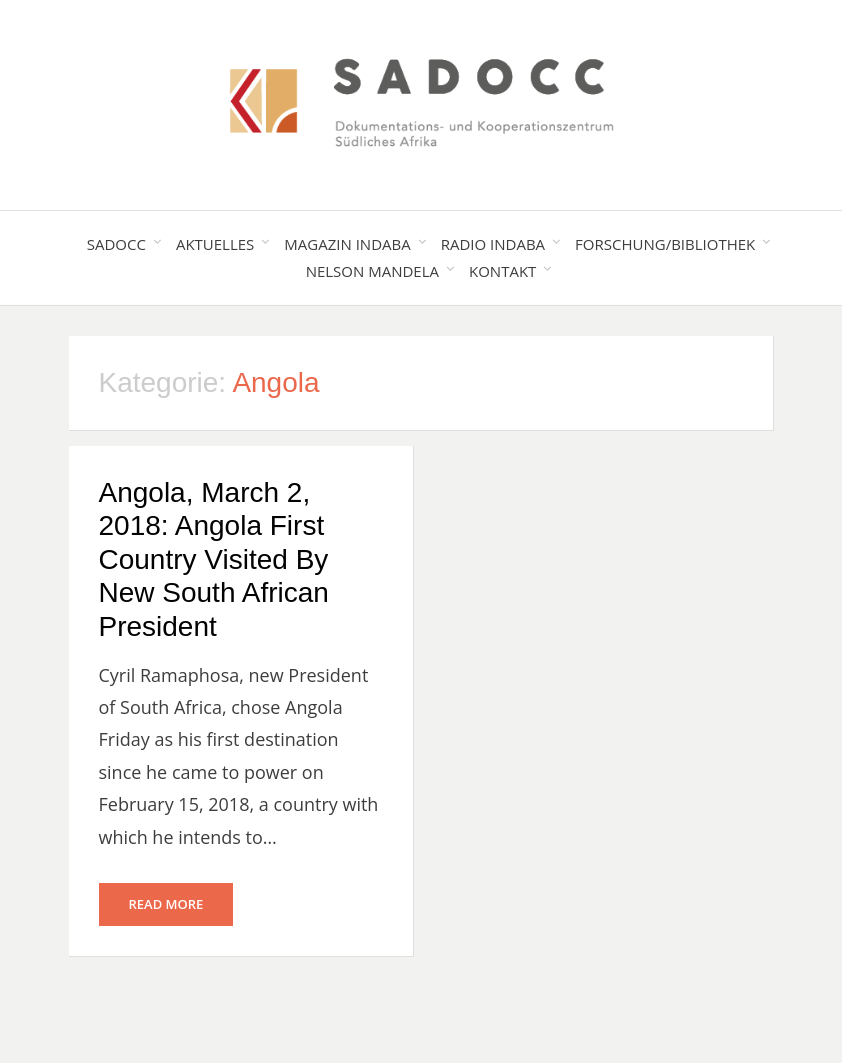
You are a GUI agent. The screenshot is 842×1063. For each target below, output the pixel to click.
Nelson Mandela (372, 271)
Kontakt (502, 271)
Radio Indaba (493, 244)
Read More (166, 904)
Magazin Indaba (347, 244)
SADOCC (116, 244)
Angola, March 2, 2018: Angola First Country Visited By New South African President (214, 559)
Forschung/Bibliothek (665, 244)
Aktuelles (215, 244)
